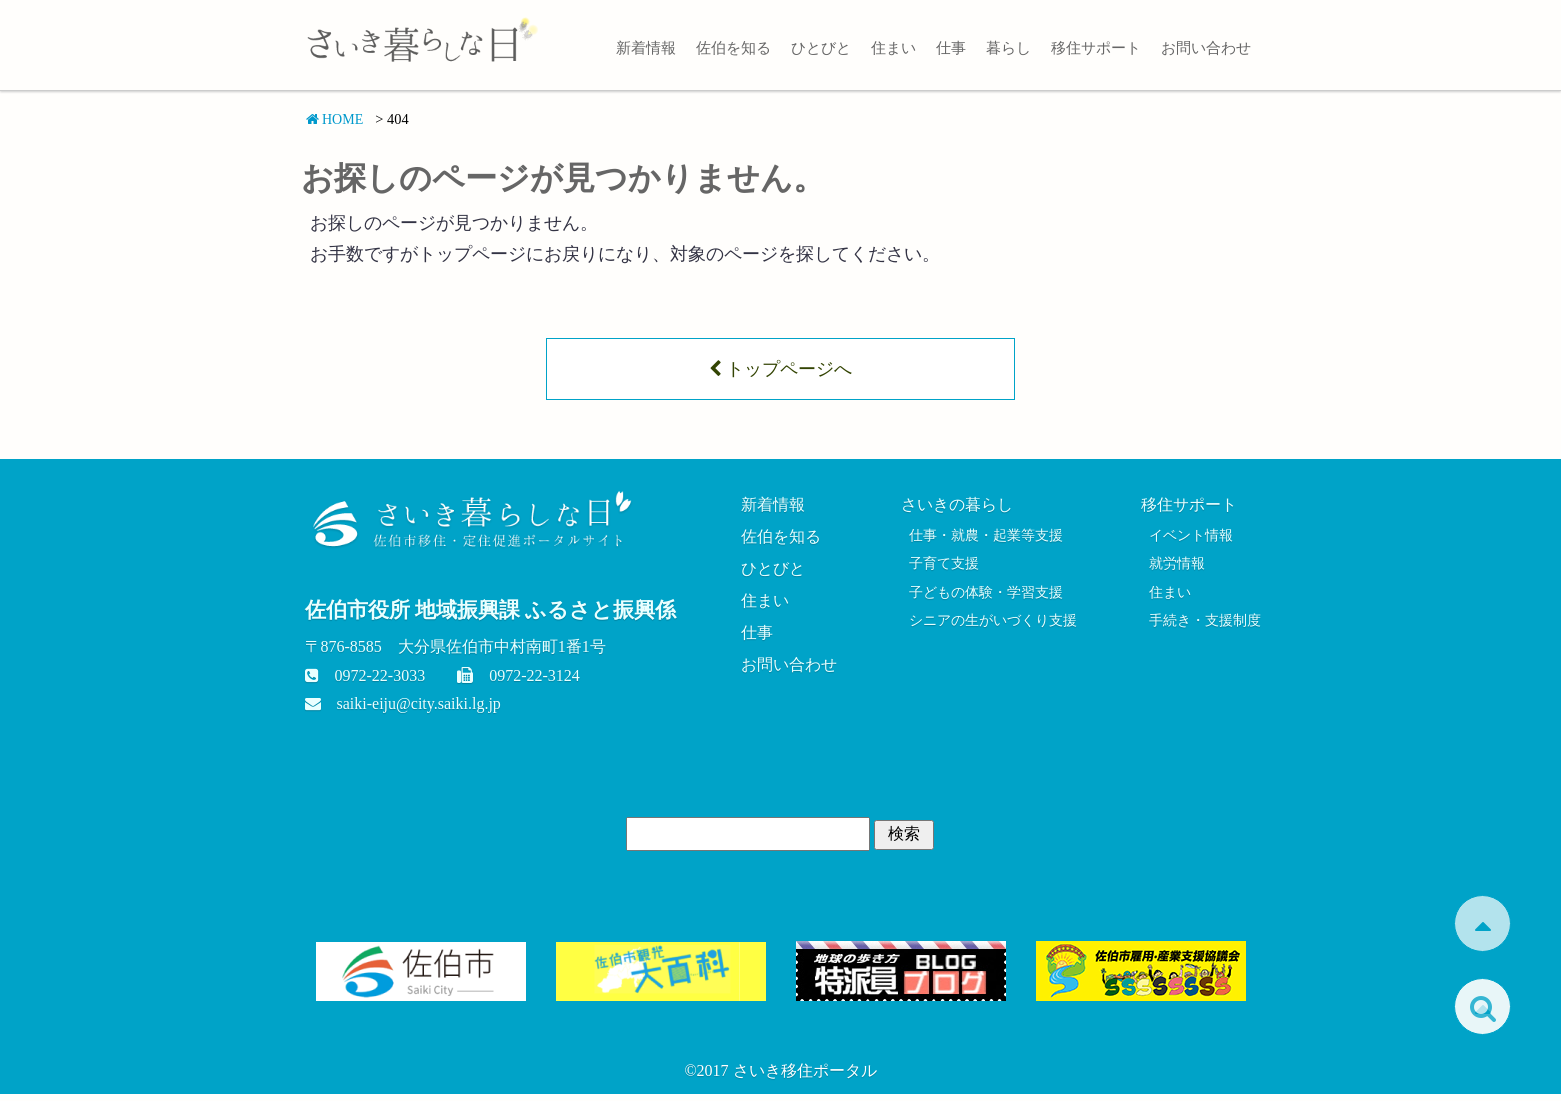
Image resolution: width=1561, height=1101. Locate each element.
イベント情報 (1186, 540)
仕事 (951, 47)
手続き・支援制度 (1201, 631)
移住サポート (1096, 47)
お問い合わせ (1206, 47)
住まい (893, 47)
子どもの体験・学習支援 (984, 601)
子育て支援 (939, 571)
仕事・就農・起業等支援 (984, 540)
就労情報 (1171, 571)
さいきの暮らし (953, 508)
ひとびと (821, 47)
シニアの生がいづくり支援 (992, 631)
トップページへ (780, 371)
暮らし (1008, 47)
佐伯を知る (733, 47)
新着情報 (646, 47)
